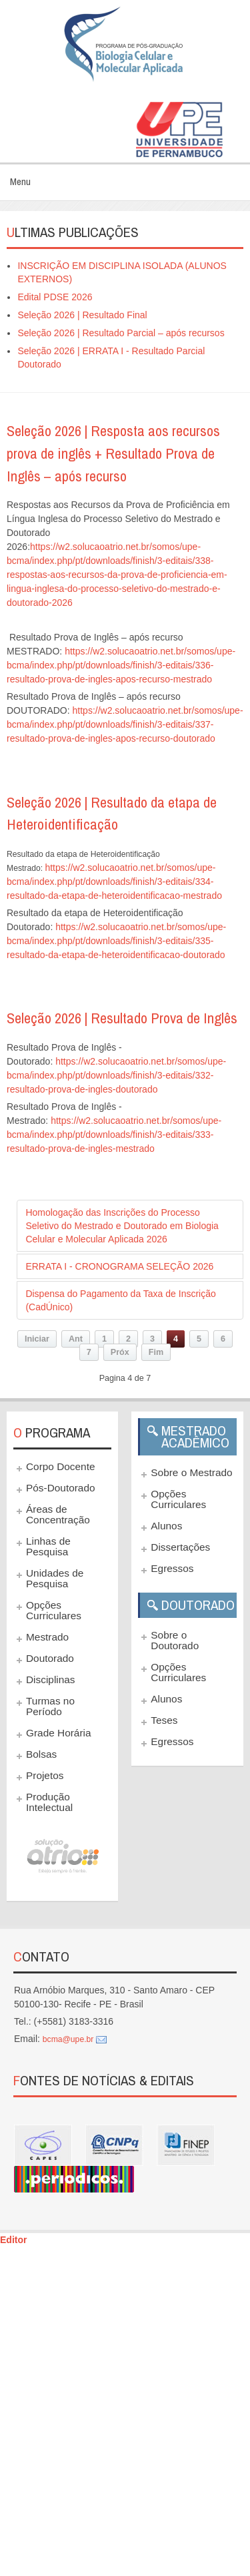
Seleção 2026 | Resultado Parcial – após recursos (120, 333)
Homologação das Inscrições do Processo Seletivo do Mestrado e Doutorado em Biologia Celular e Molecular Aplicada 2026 (122, 1225)
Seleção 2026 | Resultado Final (82, 315)
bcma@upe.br (68, 2039)
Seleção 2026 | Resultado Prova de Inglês (122, 1018)
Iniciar (37, 1339)
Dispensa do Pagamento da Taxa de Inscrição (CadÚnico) (120, 1300)
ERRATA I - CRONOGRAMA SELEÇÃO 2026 (119, 1266)
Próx (120, 1352)
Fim (156, 1352)
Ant (76, 1339)
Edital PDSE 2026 (54, 297)
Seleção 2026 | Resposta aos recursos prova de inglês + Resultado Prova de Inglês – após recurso (113, 453)
